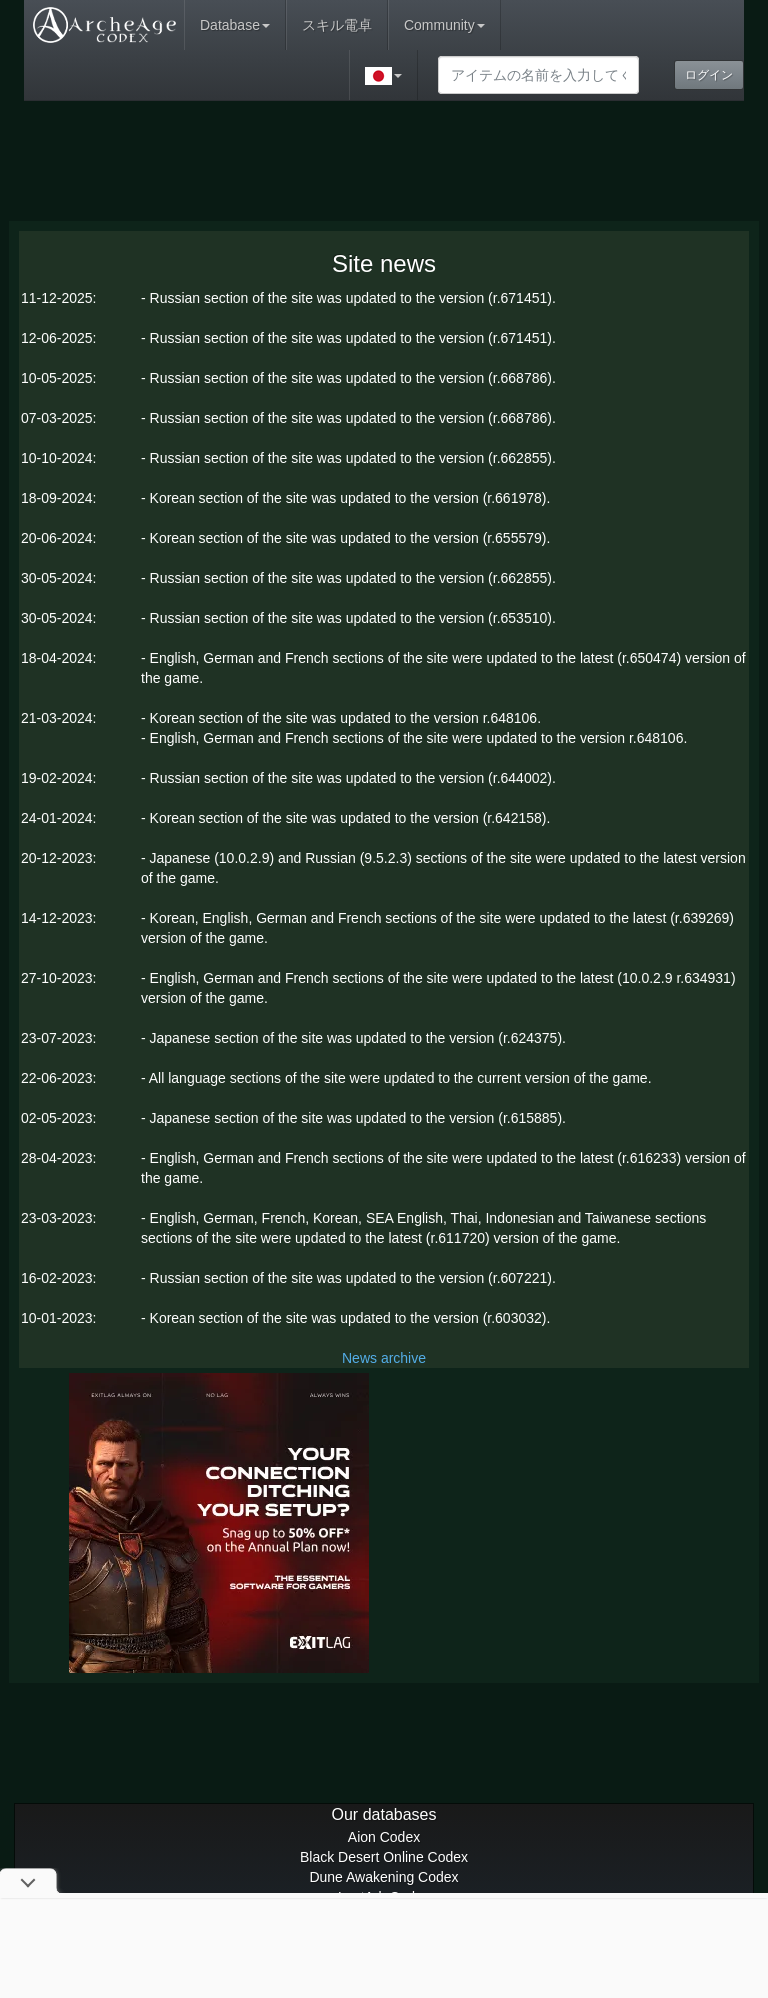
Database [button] (235, 25)
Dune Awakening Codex (383, 1877)
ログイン (709, 75)
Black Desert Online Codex (384, 1857)
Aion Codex (384, 1837)
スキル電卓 (337, 25)
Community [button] (444, 25)
